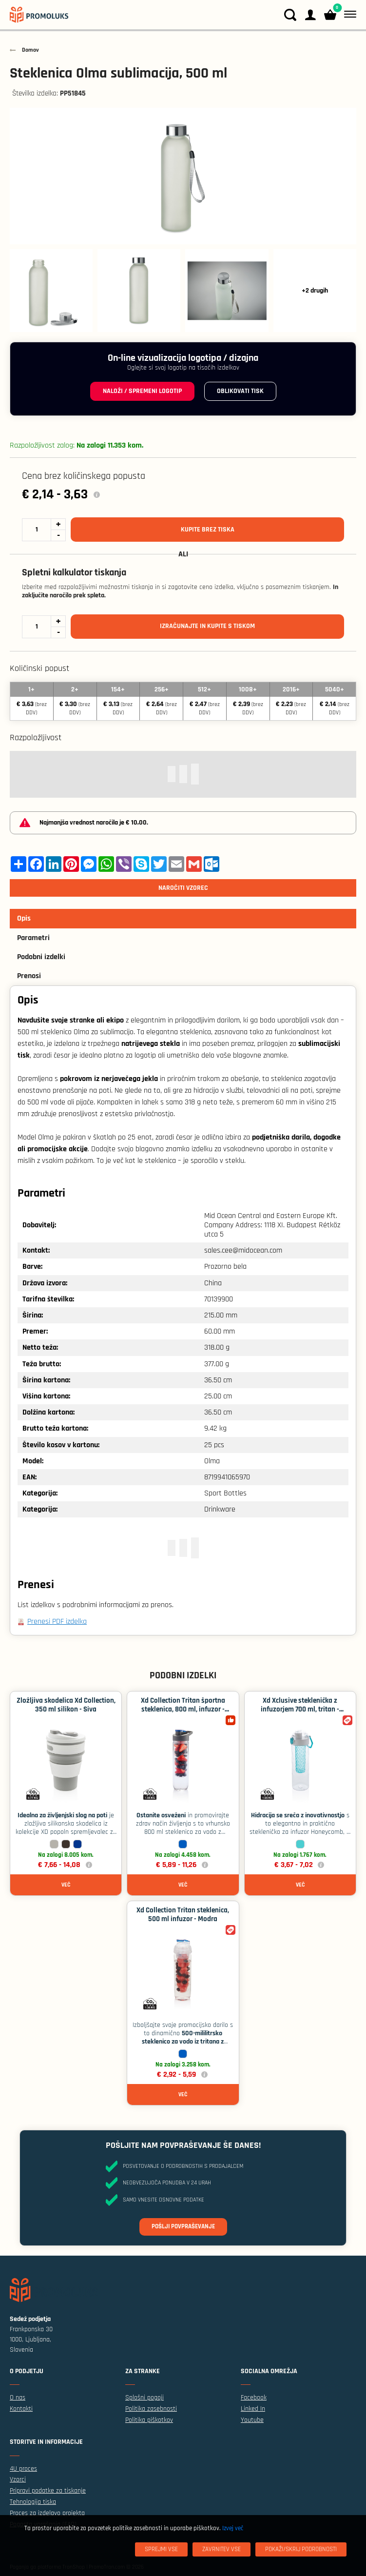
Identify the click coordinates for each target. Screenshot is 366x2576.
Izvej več (232, 2528)
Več (65, 1884)
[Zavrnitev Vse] (221, 2549)
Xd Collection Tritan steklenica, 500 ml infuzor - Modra (182, 1915)
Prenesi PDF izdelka (57, 1621)
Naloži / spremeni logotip (142, 391)
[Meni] (348, 14)
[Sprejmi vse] (161, 2549)
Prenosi (29, 976)
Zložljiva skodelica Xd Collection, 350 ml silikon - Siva (66, 1705)
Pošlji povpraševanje (183, 2226)
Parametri (33, 938)
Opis (24, 918)
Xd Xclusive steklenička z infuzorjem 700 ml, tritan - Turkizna (300, 1709)
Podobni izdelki (41, 957)
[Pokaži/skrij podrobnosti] (301, 2549)
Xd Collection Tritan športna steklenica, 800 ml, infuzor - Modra (183, 1709)
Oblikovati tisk (240, 391)
